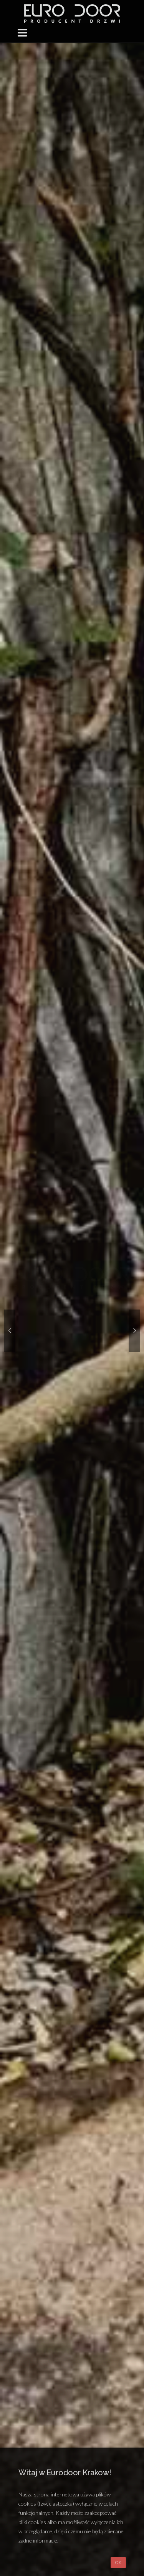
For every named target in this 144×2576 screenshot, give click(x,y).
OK (118, 2562)
